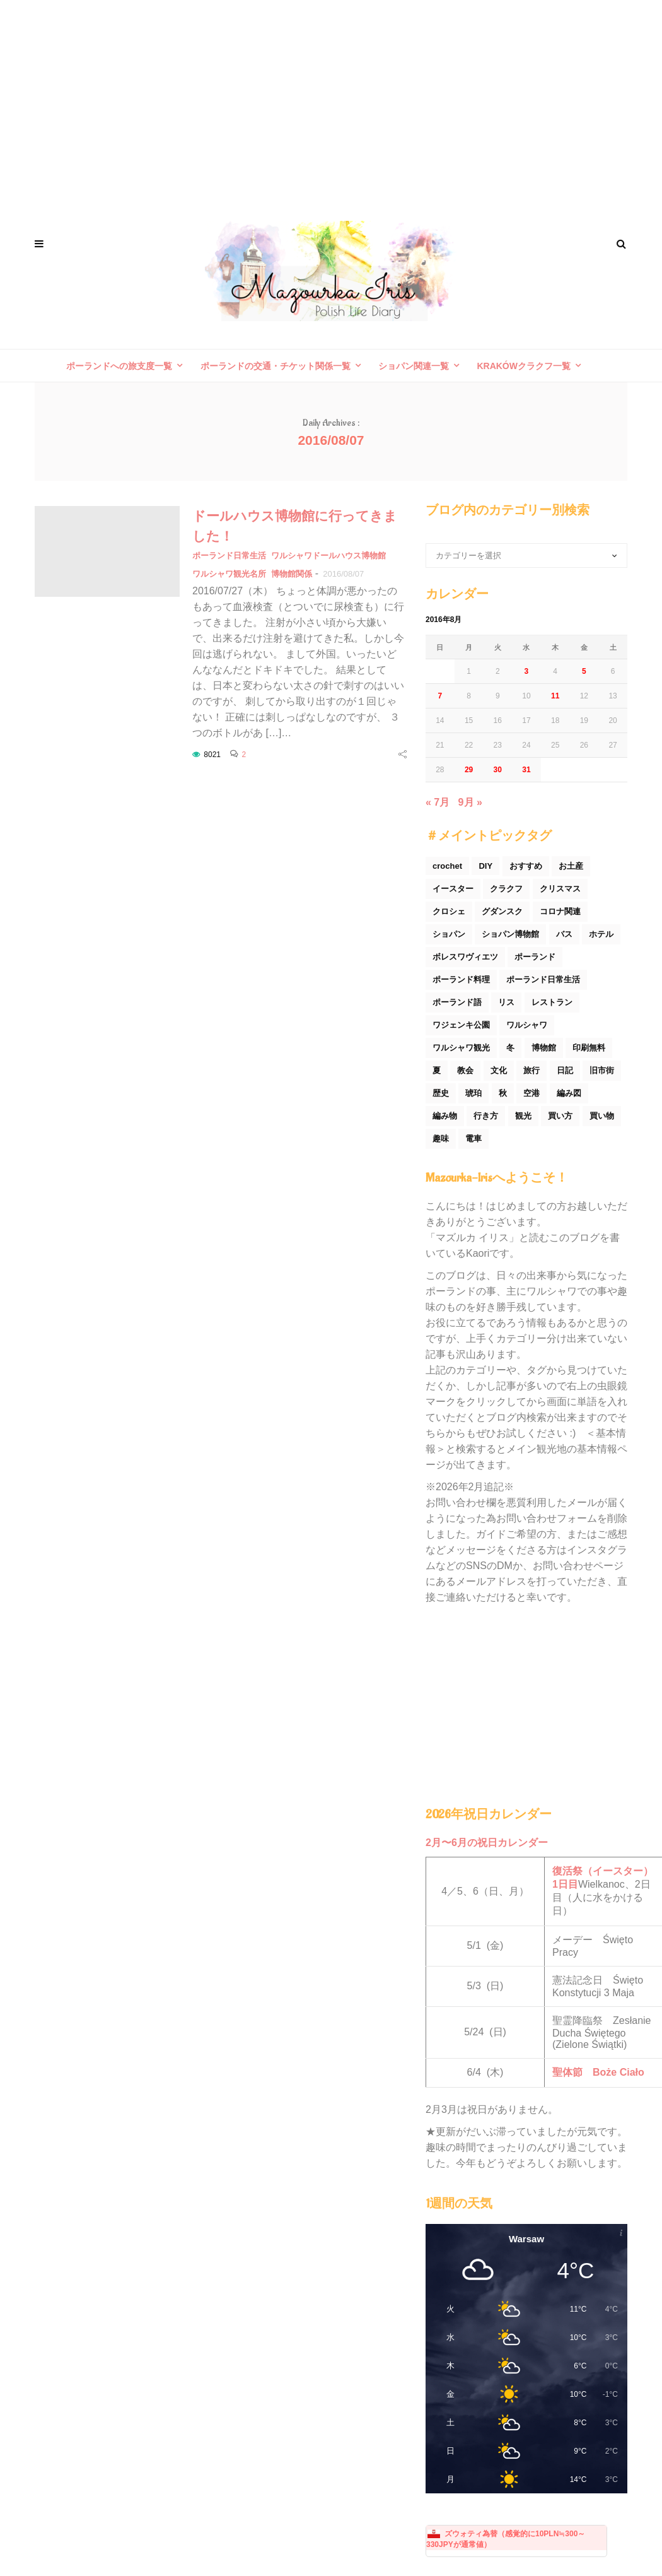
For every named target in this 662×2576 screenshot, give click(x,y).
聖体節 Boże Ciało (598, 2072)
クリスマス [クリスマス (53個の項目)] (560, 888)
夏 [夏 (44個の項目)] (437, 1070)
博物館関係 (291, 574)
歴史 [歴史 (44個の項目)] (441, 1093)
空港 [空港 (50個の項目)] (531, 1093)
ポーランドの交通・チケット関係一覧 (275, 366)
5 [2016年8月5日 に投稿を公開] (584, 671)
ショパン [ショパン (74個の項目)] (449, 934)
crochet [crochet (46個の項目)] (447, 866)
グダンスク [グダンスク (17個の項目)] (502, 911)
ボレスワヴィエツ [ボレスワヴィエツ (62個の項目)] (465, 957)
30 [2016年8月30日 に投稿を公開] (498, 769)
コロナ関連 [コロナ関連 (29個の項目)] (560, 911)
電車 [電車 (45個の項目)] (473, 1138)
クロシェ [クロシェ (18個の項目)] (449, 911)
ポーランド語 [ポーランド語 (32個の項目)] (457, 1002)
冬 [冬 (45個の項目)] (510, 1047)
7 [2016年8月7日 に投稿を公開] (440, 695)
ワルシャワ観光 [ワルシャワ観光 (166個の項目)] (461, 1047)
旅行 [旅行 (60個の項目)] (531, 1070)
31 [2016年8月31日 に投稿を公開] (526, 769)
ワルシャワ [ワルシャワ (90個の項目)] (526, 1025)
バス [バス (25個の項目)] (564, 934)
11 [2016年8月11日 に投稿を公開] (555, 695)
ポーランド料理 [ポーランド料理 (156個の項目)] (461, 979)
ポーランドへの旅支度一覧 (119, 366)
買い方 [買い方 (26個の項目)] (560, 1115)
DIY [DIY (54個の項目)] (485, 866)
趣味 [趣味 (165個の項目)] (441, 1138)
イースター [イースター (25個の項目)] (453, 888)
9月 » (470, 802)
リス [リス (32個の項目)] (506, 1002)
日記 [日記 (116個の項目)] (565, 1070)
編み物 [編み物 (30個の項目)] (445, 1115)
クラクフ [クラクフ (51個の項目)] (506, 888)
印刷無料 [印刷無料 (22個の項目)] (588, 1047)
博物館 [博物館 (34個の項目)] (543, 1047)
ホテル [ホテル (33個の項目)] (601, 934)
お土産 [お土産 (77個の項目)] (571, 866)
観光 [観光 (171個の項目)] (523, 1115)
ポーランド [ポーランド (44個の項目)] (534, 957)
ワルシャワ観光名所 (229, 574)
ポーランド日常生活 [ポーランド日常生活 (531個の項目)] (543, 979)
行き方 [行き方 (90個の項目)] (485, 1115)
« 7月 (438, 802)
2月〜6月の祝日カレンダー (487, 1842)
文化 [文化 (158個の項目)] (499, 1070)
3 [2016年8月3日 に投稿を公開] (527, 671)
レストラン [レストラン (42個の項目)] (551, 1002)
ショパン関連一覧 (413, 366)
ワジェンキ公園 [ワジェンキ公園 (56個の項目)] (461, 1025)
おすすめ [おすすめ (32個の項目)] (525, 866)
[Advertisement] (331, 101)
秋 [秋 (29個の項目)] (503, 1093)
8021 (212, 754)
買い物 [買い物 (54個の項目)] (601, 1115)
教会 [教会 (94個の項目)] (465, 1070)
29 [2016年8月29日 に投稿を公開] (469, 769)
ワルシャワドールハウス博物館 (328, 555)
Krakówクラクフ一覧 (524, 366)
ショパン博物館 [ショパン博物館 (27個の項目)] (510, 934)
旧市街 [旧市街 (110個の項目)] (601, 1070)
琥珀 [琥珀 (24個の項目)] (473, 1093)
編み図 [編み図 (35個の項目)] (569, 1093)
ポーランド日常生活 (229, 555)
